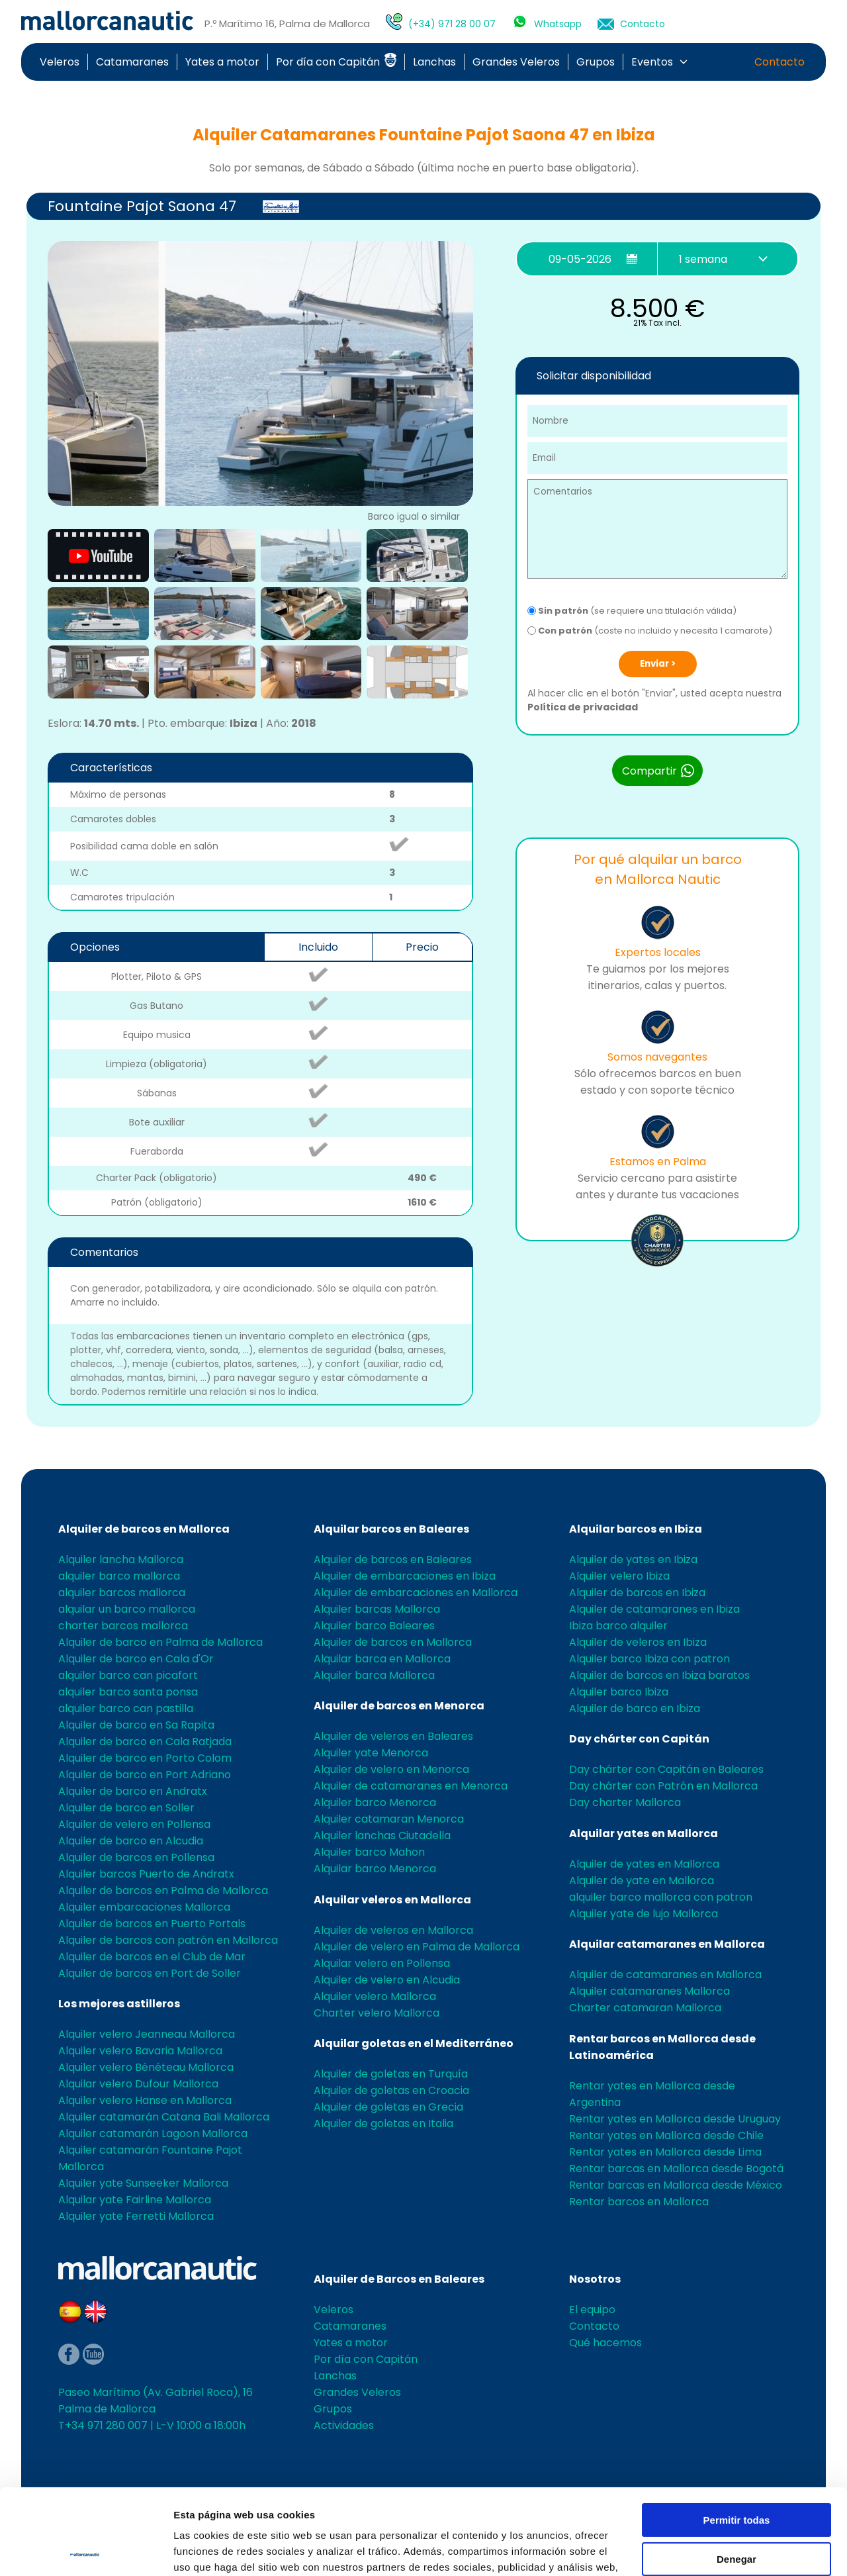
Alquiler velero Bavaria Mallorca (140, 2050)
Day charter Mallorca (625, 1802)
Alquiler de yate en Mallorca (641, 1880)
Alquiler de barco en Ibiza (634, 1708)
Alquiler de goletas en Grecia (388, 2107)
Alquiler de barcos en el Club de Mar (151, 1956)
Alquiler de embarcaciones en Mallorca (415, 1592)
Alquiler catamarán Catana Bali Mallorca (163, 2116)
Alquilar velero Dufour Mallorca (138, 2083)
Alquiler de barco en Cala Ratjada (145, 1741)
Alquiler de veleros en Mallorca (393, 1930)
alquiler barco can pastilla (125, 1708)
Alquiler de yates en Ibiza (633, 1559)
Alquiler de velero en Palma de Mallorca (416, 1946)
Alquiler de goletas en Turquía (391, 2073)
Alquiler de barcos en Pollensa (136, 1857)
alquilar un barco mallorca (126, 1609)
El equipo (592, 2309)
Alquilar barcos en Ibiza (635, 1529)
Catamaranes (132, 62)
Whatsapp (558, 23)
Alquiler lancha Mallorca (120, 1559)
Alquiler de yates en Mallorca (644, 1864)
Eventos (652, 62)
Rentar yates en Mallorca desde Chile (666, 2135)
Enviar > (658, 663)
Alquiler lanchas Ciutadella (382, 1835)
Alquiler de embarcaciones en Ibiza (405, 1576)
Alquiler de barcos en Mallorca (144, 1529)
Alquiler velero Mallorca (375, 1996)
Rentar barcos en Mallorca (639, 2201)
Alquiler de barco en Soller (126, 1807)
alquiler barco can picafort (128, 1675)
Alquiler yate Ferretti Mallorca (136, 2216)
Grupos (595, 62)
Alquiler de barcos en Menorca (399, 1705)
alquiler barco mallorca (119, 1576)
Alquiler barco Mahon (369, 1852)
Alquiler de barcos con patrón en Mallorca (168, 1940)
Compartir (658, 771)
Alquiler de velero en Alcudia (387, 1979)
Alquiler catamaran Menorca (389, 1819)
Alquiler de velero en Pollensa (134, 1824)
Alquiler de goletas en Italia (383, 2123)
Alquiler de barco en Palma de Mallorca (160, 1642)
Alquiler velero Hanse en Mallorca (145, 2100)
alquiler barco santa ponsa (128, 1691)
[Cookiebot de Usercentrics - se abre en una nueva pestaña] (86, 2550)
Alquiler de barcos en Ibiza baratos (659, 1675)
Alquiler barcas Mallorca (377, 1609)
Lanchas (434, 62)
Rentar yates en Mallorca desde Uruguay (675, 2118)
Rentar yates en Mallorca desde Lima (665, 2152)
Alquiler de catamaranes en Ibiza (654, 1609)
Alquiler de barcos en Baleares (393, 1559)
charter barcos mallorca (123, 1625)
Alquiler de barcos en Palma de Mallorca (163, 1890)
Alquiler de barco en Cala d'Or (136, 1658)
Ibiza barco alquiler (618, 1625)
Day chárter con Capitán (639, 1738)
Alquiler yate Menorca (371, 1752)
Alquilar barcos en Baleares (391, 1529)
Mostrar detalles (212, 2549)
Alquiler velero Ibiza (619, 1576)
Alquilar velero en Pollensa (382, 1963)
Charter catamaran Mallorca (645, 2007)
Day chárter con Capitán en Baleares (666, 1769)
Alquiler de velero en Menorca (391, 1769)
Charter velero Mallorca (376, 2013)
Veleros (59, 62)
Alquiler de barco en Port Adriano (144, 1774)
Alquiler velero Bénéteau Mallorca (146, 2067)
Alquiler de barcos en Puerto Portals (151, 1923)
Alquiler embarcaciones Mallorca (144, 1907)
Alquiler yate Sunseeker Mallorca (143, 2183)
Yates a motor (222, 62)
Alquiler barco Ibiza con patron (649, 1658)
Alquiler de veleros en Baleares (393, 1736)
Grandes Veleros (516, 62)
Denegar (736, 2473)
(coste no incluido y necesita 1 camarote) (649, 630)
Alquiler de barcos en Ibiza (637, 1592)
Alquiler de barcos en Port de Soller (149, 1973)
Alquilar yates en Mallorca (643, 1833)
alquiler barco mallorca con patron (660, 1897)
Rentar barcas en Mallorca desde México (675, 2185)
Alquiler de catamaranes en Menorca (411, 1785)
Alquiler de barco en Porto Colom (145, 1758)
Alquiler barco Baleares (374, 1625)
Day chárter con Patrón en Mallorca (663, 1785)
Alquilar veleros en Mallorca (392, 1899)
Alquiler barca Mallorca (374, 1675)
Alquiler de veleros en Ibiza (638, 1642)
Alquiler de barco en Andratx (132, 1791)
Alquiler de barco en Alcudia (130, 1840)
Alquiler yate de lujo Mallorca (643, 1913)
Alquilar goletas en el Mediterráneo (413, 2043)
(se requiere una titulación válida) (631, 610)
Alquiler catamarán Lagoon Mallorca (152, 2133)
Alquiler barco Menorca (375, 1802)
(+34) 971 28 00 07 (452, 23)
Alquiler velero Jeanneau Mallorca (146, 2034)
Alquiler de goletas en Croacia (391, 2090)
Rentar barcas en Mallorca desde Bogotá (676, 2168)
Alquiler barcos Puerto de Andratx (146, 1874)
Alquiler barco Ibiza (618, 1691)
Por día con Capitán (336, 62)
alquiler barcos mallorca (121, 1592)
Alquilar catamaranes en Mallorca (667, 1944)
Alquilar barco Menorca (375, 1868)
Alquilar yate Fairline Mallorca (134, 2199)
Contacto (642, 23)
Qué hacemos (605, 2342)
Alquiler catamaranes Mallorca (649, 1991)
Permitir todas (736, 2434)
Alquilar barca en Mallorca (382, 1658)
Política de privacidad (582, 707)
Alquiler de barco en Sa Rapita (136, 1725)
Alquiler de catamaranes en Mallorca (665, 1974)
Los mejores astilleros (119, 2003)
